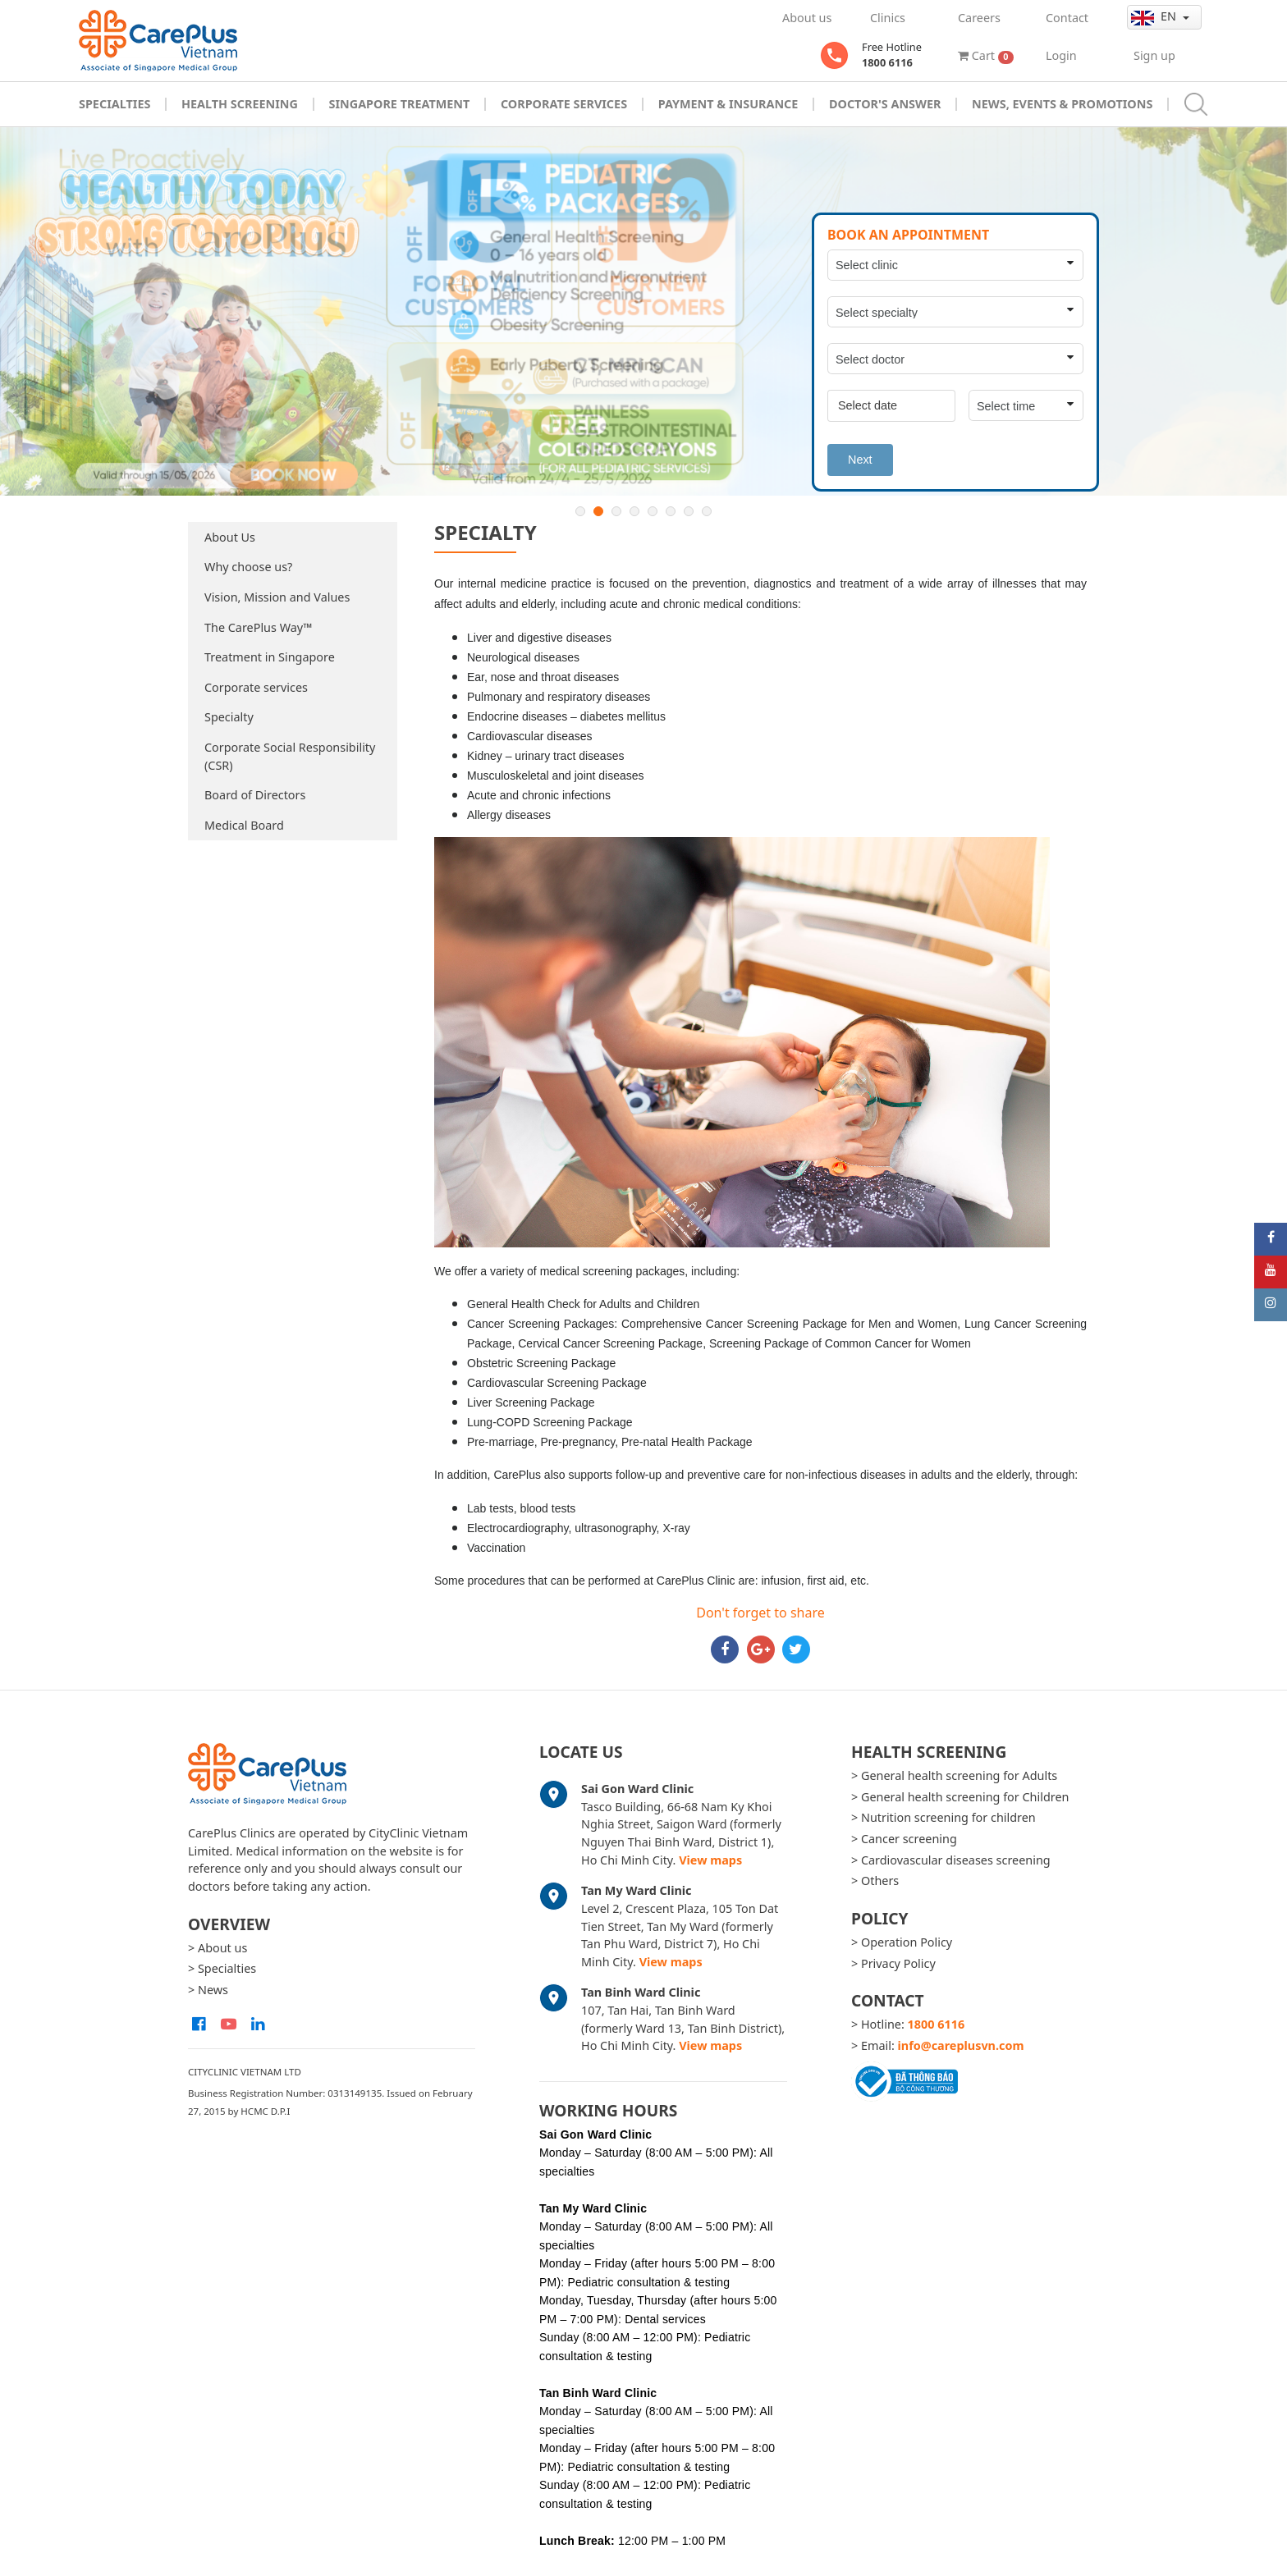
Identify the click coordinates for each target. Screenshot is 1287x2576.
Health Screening (239, 104)
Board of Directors (254, 795)
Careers (979, 17)
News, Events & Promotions (1062, 104)
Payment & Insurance (728, 104)
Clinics (887, 17)
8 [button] (707, 511)
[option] (643, 311)
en (1155, 16)
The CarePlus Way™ (258, 627)
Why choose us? (248, 566)
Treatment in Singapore (269, 657)
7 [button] (689, 511)
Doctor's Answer (885, 104)
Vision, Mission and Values (277, 597)
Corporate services (256, 687)
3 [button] (616, 511)
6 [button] (671, 511)
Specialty (229, 717)
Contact (1067, 17)
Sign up (1154, 55)
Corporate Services (564, 104)
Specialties (114, 104)
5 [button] (652, 511)
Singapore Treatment (398, 104)
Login (1061, 55)
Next (860, 459)
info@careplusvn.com (961, 2045)
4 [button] (634, 511)
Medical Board (244, 825)
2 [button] (598, 511)
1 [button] (580, 511)
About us (806, 17)
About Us (229, 537)
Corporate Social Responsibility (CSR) (289, 756)
